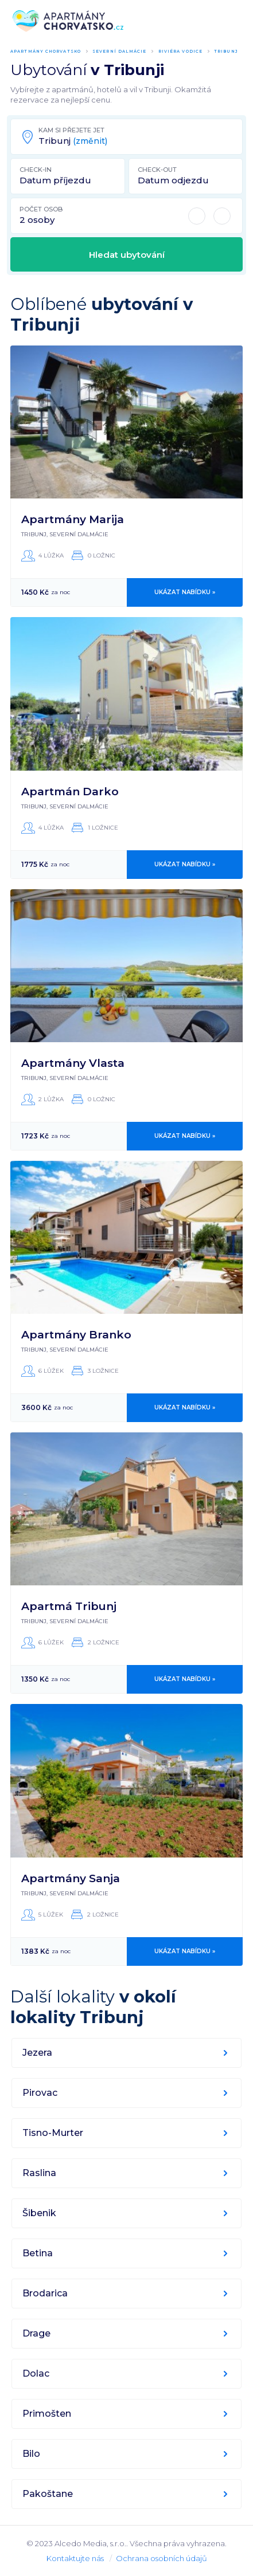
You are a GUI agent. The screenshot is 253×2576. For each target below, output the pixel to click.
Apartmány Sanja (70, 1878)
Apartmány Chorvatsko (45, 51)
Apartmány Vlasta (72, 1063)
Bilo (31, 2453)
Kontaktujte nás (75, 2558)
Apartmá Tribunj (68, 1606)
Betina (37, 2253)
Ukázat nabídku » (184, 592)
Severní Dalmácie (119, 51)
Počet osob (41, 209)
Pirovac (39, 2092)
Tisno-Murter (52, 2132)
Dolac (35, 2373)
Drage (36, 2333)
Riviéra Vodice (180, 51)
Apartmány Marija (72, 519)
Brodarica (45, 2293)
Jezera (37, 2052)
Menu (234, 21)
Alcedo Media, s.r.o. (90, 2543)
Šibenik (39, 2213)
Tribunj (226, 51)
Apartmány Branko (76, 1334)
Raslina (39, 2172)
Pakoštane (47, 2493)
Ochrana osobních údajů (161, 2558)
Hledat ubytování (127, 254)
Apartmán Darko (70, 791)
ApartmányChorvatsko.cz (68, 21)
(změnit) (90, 141)
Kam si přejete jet (71, 129)
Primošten (46, 2413)
